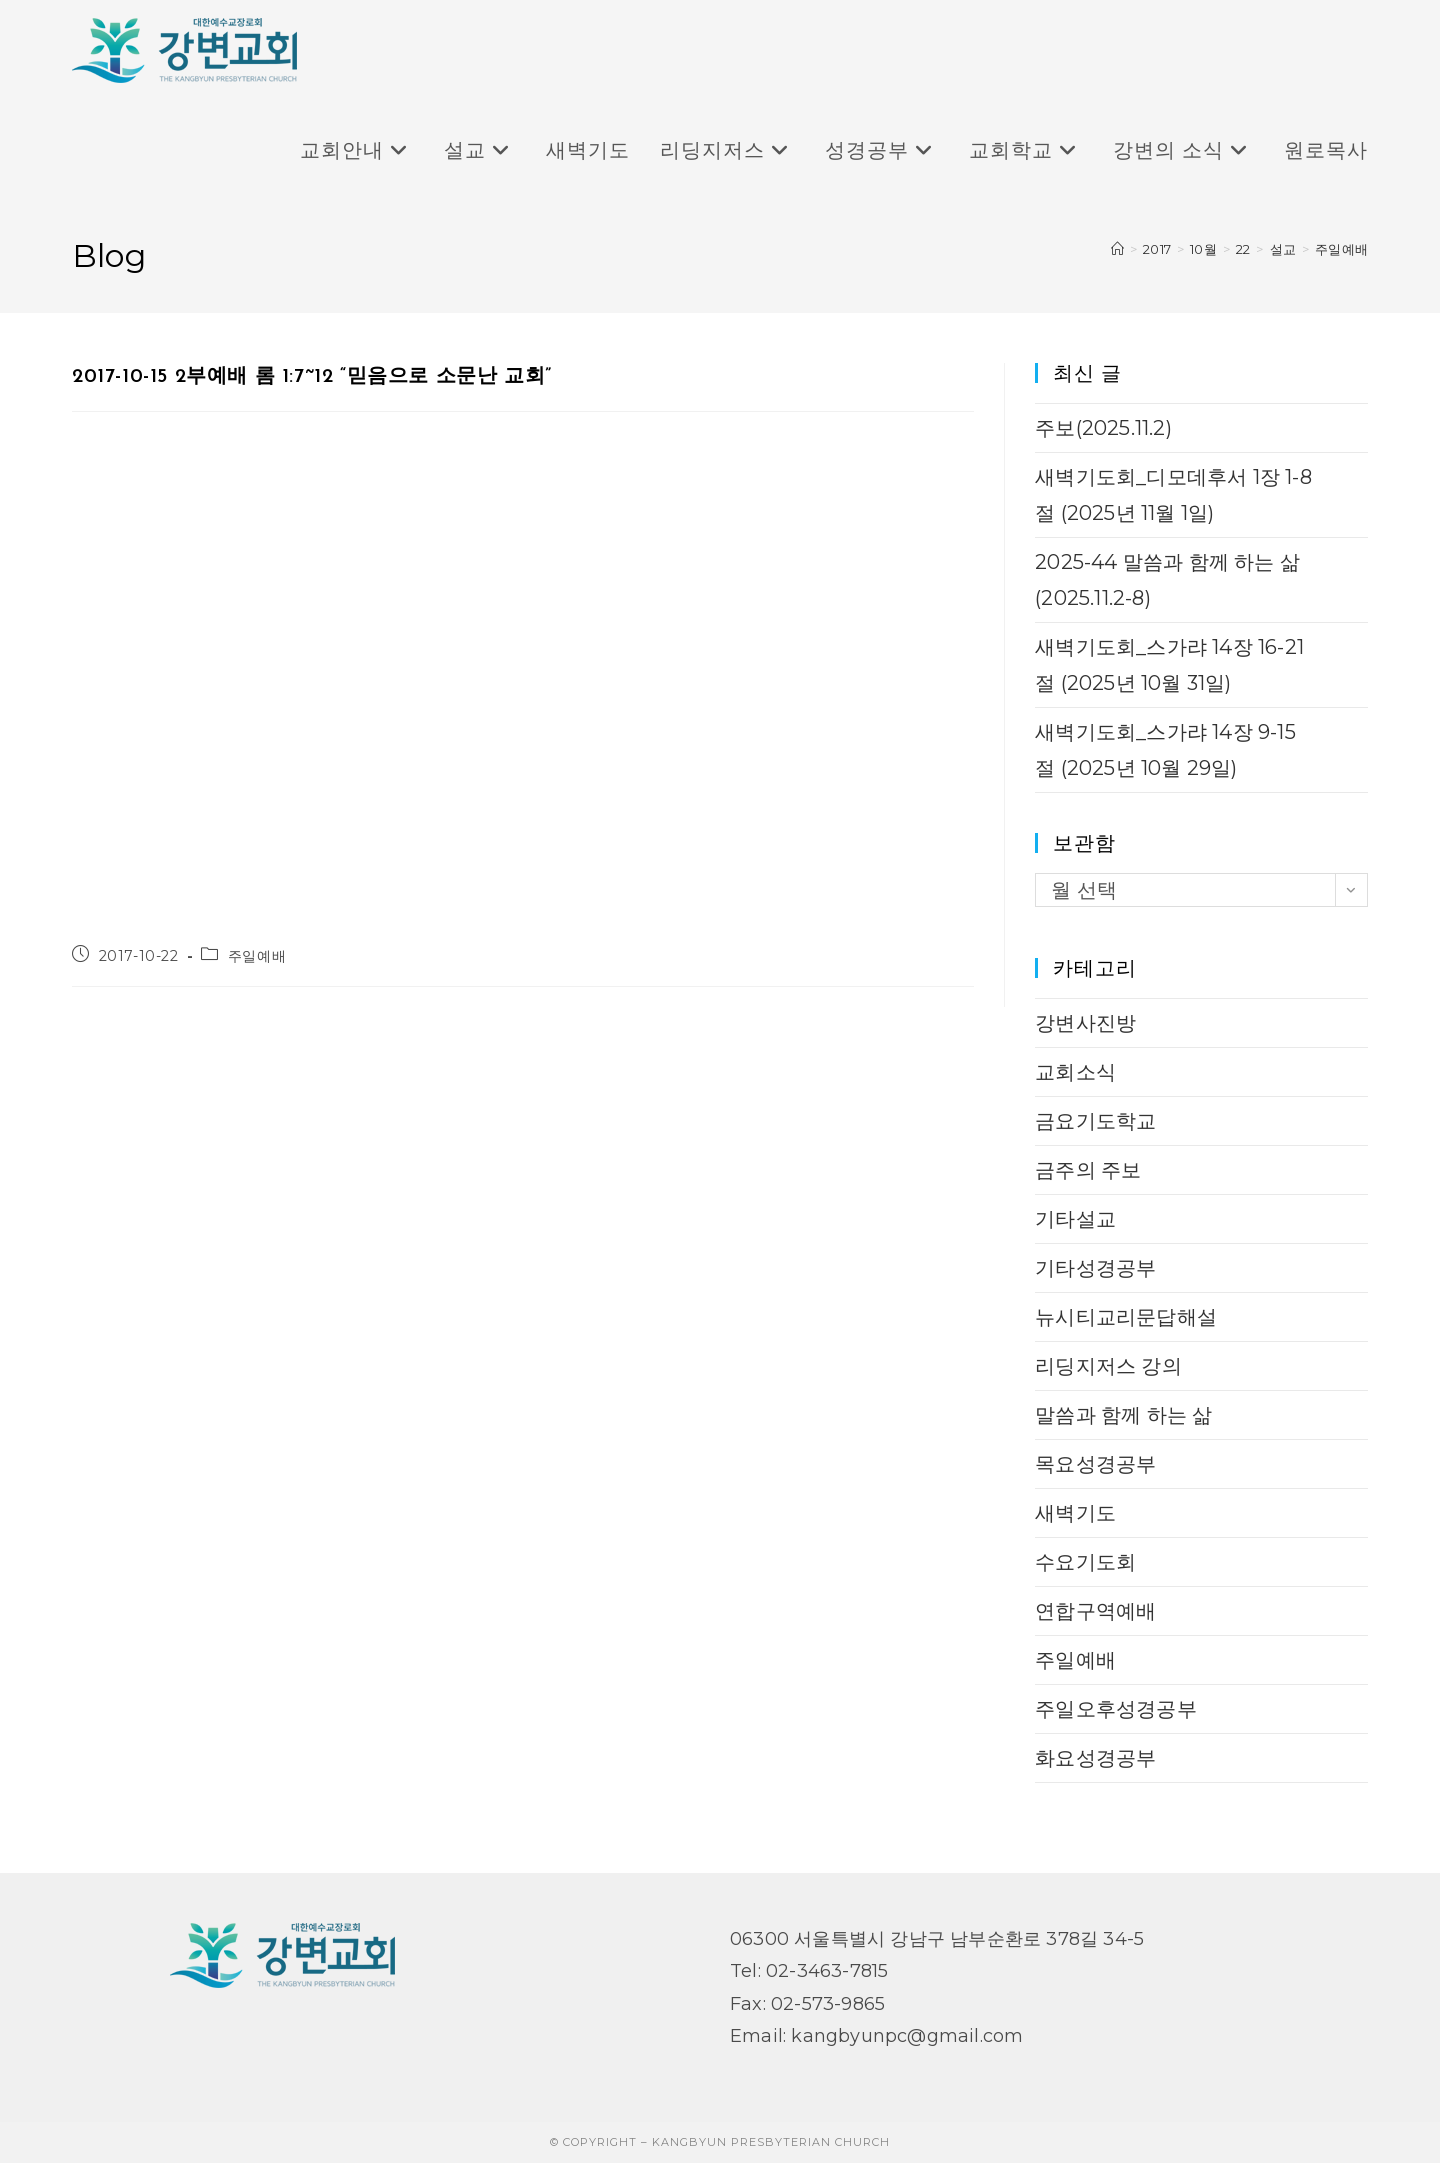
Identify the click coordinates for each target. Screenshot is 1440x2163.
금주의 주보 (1088, 1170)
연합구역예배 (1095, 1611)
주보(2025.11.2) (1103, 428)
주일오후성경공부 (1116, 1709)
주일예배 (1341, 249)
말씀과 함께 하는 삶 (1123, 1415)
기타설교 (1075, 1219)
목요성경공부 (1095, 1464)
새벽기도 (1075, 1513)
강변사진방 (1085, 1023)
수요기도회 (1085, 1562)
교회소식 (1075, 1072)
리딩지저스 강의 (1108, 1366)
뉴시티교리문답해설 (1126, 1317)
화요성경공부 (1095, 1758)
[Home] (1117, 249)
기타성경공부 (1095, 1268)
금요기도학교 (1095, 1121)
